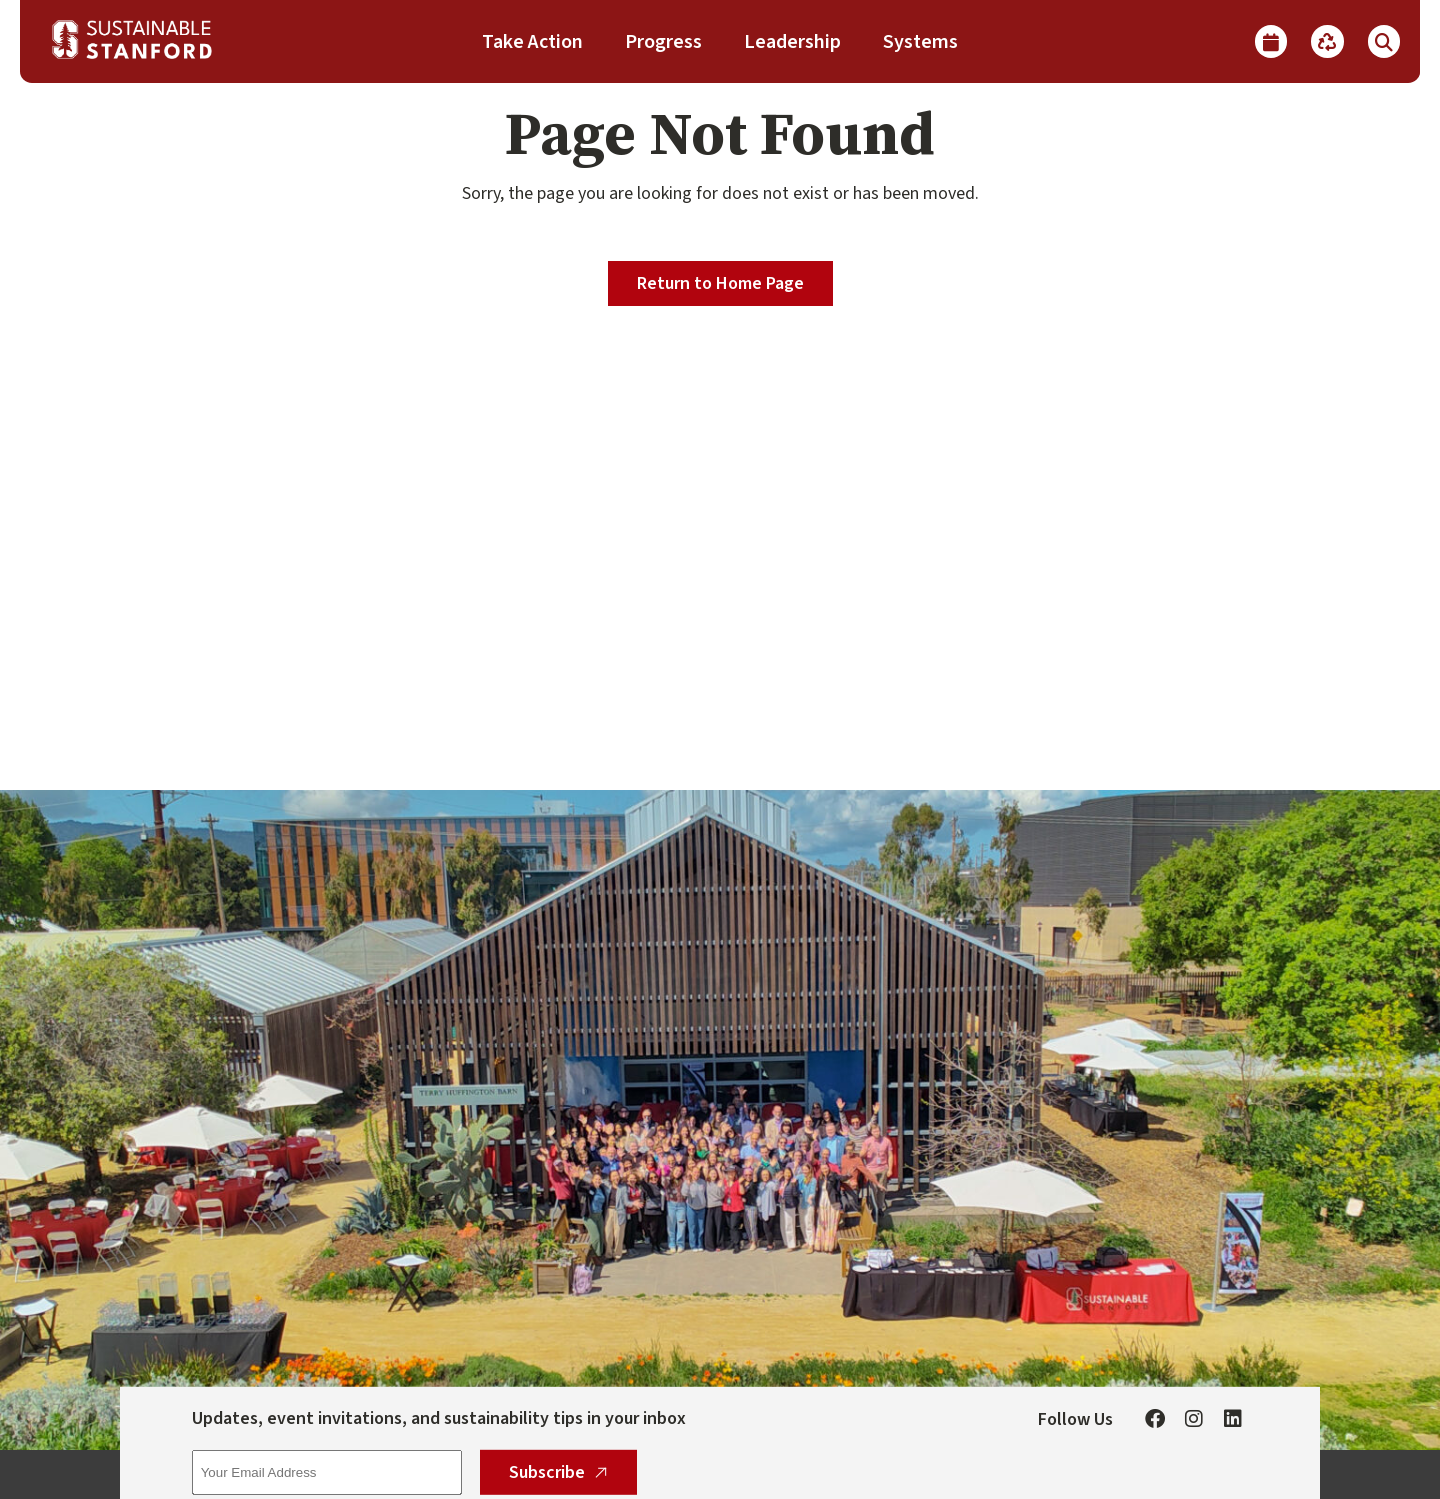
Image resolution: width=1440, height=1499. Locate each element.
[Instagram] (1194, 1419)
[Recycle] (1327, 41)
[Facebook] (1155, 1419)
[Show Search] (1384, 41)
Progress (663, 42)
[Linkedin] (1233, 1419)
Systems (920, 42)
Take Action (532, 42)
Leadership (792, 42)
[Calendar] (1271, 41)
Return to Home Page (720, 283)
